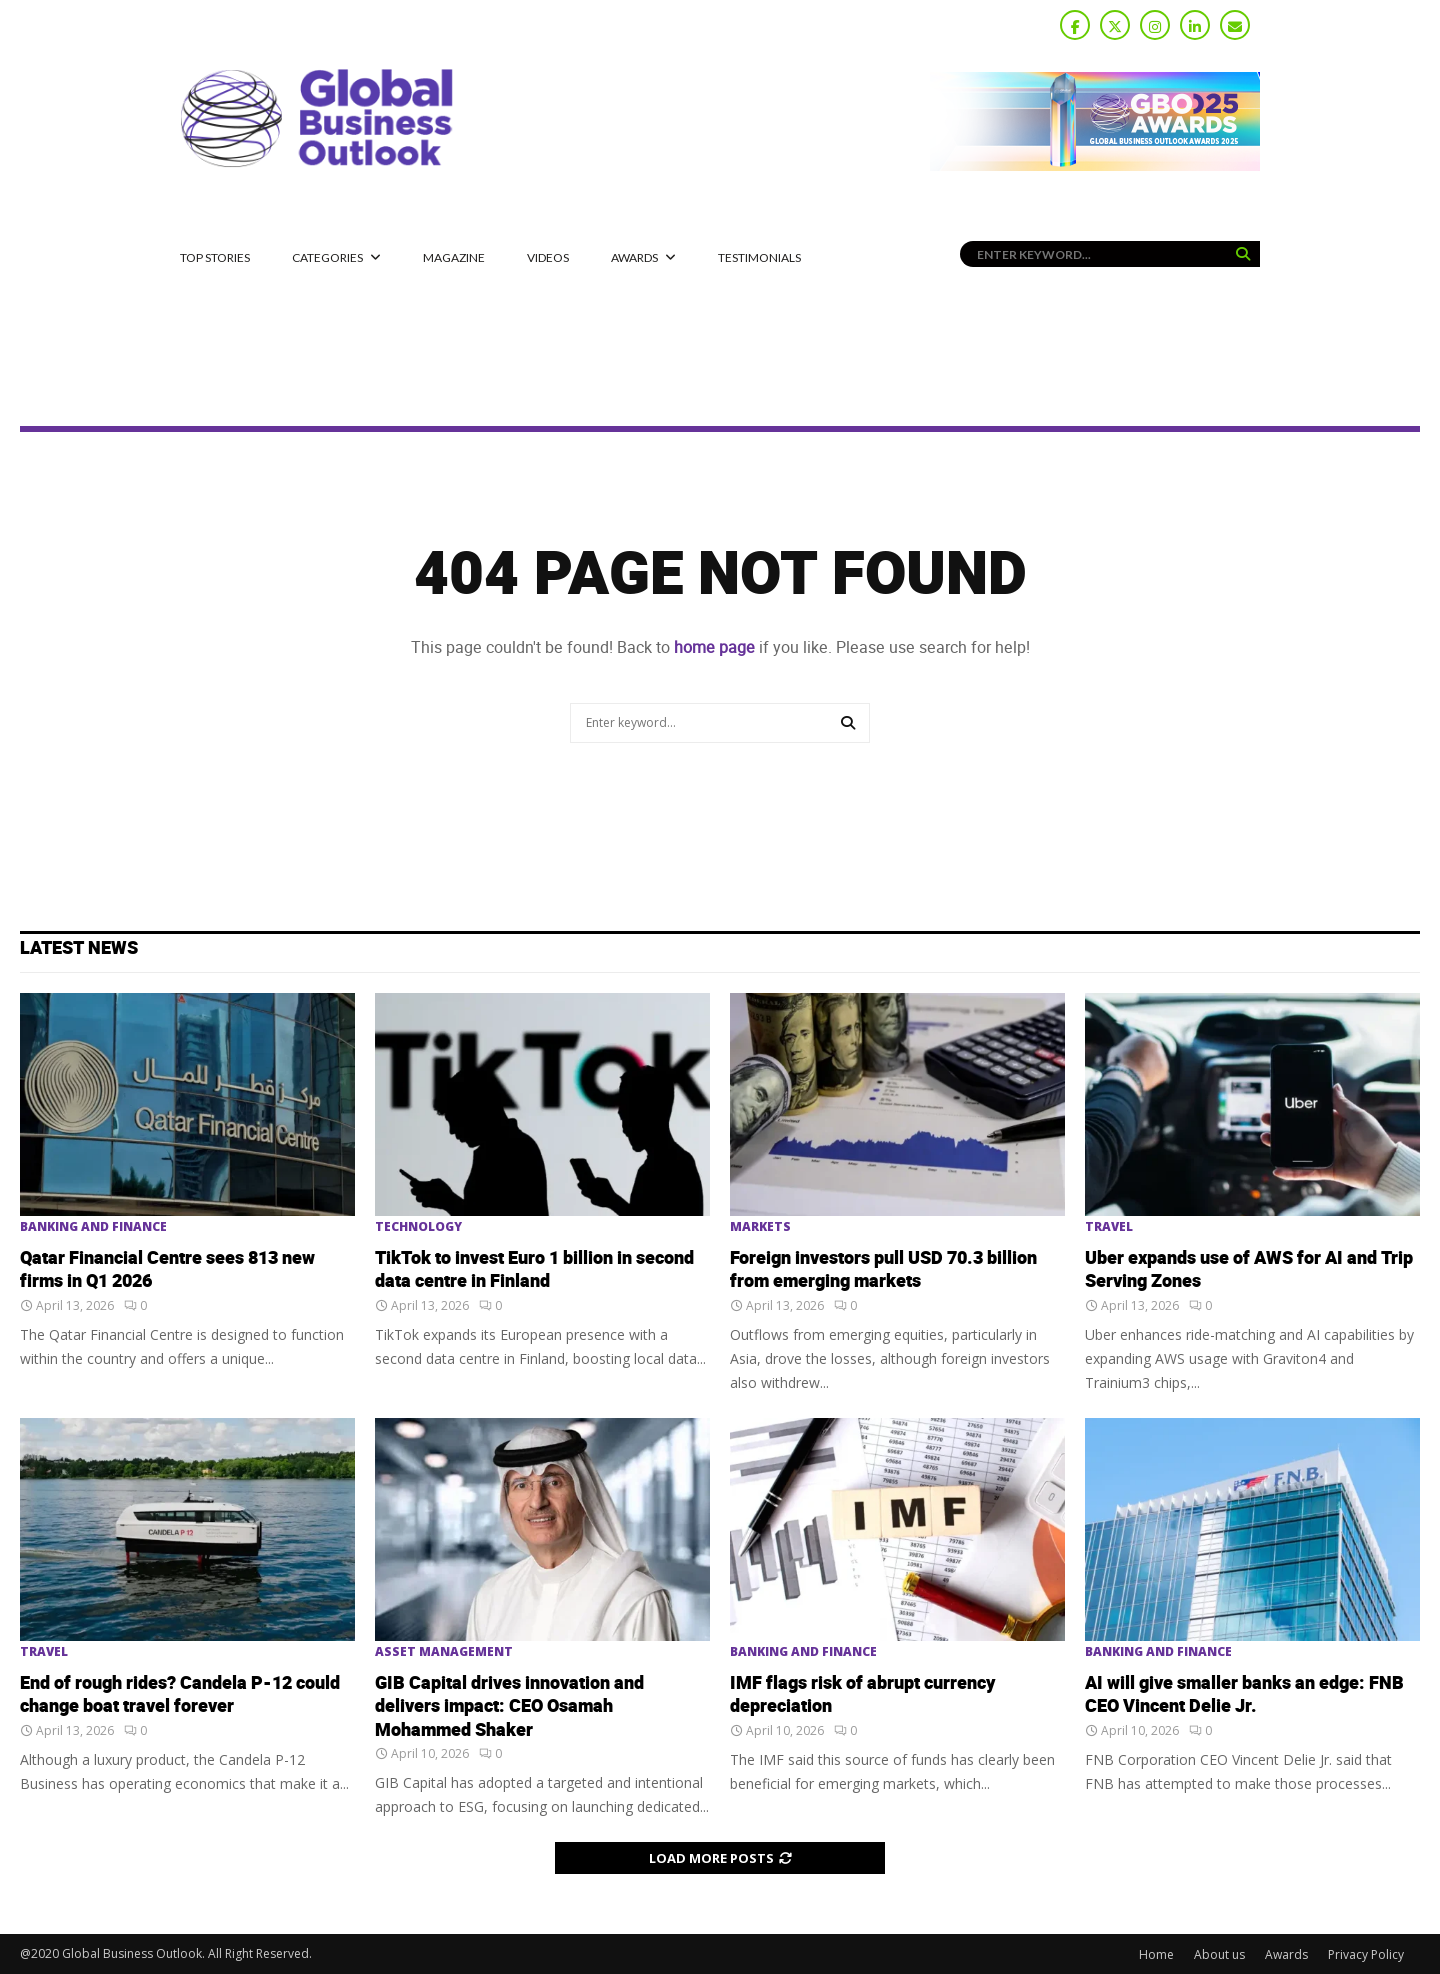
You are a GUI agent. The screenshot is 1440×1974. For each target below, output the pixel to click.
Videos (548, 257)
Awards (634, 257)
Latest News (79, 948)
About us (1219, 1954)
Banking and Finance (93, 1227)
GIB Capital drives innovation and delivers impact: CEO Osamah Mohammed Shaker (509, 1707)
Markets (760, 1227)
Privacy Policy (1366, 1954)
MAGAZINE (454, 257)
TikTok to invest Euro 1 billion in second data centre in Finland (534, 1270)
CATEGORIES (327, 257)
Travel (1109, 1227)
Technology (418, 1227)
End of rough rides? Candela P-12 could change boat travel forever (180, 1695)
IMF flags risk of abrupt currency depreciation (862, 1695)
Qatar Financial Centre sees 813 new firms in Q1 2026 (167, 1270)
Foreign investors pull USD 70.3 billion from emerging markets (883, 1270)
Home (1156, 1954)
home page (714, 647)
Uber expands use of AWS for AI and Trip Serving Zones (1249, 1270)
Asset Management (444, 1652)
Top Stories (215, 257)
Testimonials (759, 257)
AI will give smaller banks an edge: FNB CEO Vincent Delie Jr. (1244, 1695)
